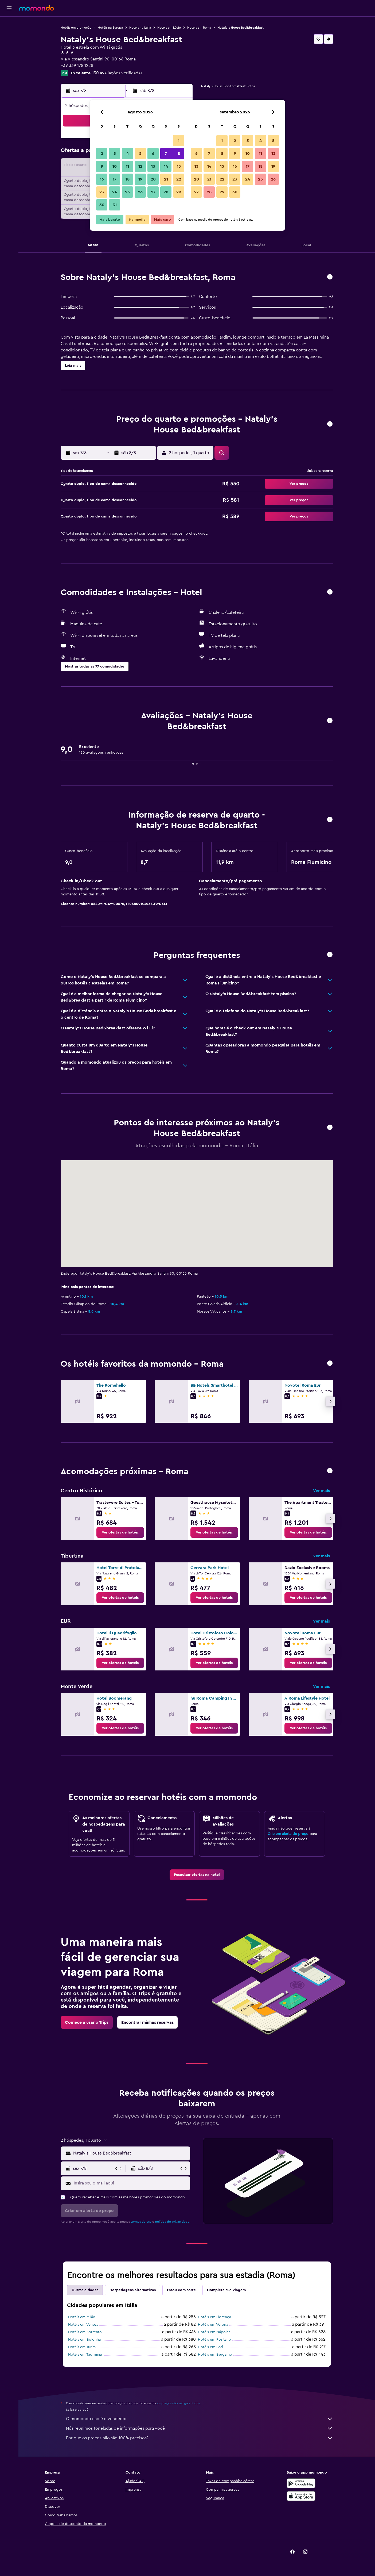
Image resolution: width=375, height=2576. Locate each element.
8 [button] (179, 153)
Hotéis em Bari (210, 2347)
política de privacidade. (172, 2221)
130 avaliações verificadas (117, 73)
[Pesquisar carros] (9, 47)
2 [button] (102, 153)
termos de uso (141, 2221)
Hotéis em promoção (76, 27)
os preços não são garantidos (178, 2403)
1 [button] (178, 141)
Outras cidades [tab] (85, 2290)
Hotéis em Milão (81, 2317)
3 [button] (115, 153)
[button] (9, 8)
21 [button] (166, 179)
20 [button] (153, 179)
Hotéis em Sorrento (85, 2332)
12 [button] (140, 166)
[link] (120, 1532)
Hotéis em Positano (214, 2339)
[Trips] (9, 62)
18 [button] (128, 179)
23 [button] (101, 192)
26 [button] (140, 192)
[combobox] (130, 2153)
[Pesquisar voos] (9, 24)
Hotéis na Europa (110, 27)
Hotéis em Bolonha (84, 2339)
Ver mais (321, 1491)
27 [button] (153, 192)
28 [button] (165, 192)
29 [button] (178, 192)
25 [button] (127, 192)
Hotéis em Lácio (169, 27)
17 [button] (114, 179)
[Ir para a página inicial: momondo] (36, 8)
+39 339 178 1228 (77, 65)
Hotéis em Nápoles (214, 2332)
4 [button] (127, 153)
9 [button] (102, 166)
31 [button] (115, 205)
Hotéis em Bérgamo (215, 2354)
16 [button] (102, 179)
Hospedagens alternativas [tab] (133, 2290)
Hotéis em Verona (213, 2324)
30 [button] (101, 205)
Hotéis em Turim (82, 2347)
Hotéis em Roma (199, 27)
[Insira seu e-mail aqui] (130, 2183)
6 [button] (153, 153)
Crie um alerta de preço (288, 1834)
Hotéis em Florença (214, 2317)
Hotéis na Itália (140, 27)
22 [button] (178, 179)
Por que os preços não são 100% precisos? (199, 2438)
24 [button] (114, 192)
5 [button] (140, 153)
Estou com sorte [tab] (181, 2290)
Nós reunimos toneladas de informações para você (199, 2428)
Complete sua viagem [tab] (226, 2290)
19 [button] (140, 179)
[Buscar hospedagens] (9, 35)
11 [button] (127, 166)
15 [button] (179, 166)
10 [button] (114, 166)
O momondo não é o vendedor (199, 2419)
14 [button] (166, 166)
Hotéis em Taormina (85, 2354)
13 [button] (153, 166)
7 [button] (166, 153)
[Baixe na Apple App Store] (301, 2496)
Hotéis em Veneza (83, 2324)
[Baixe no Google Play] (301, 2483)
